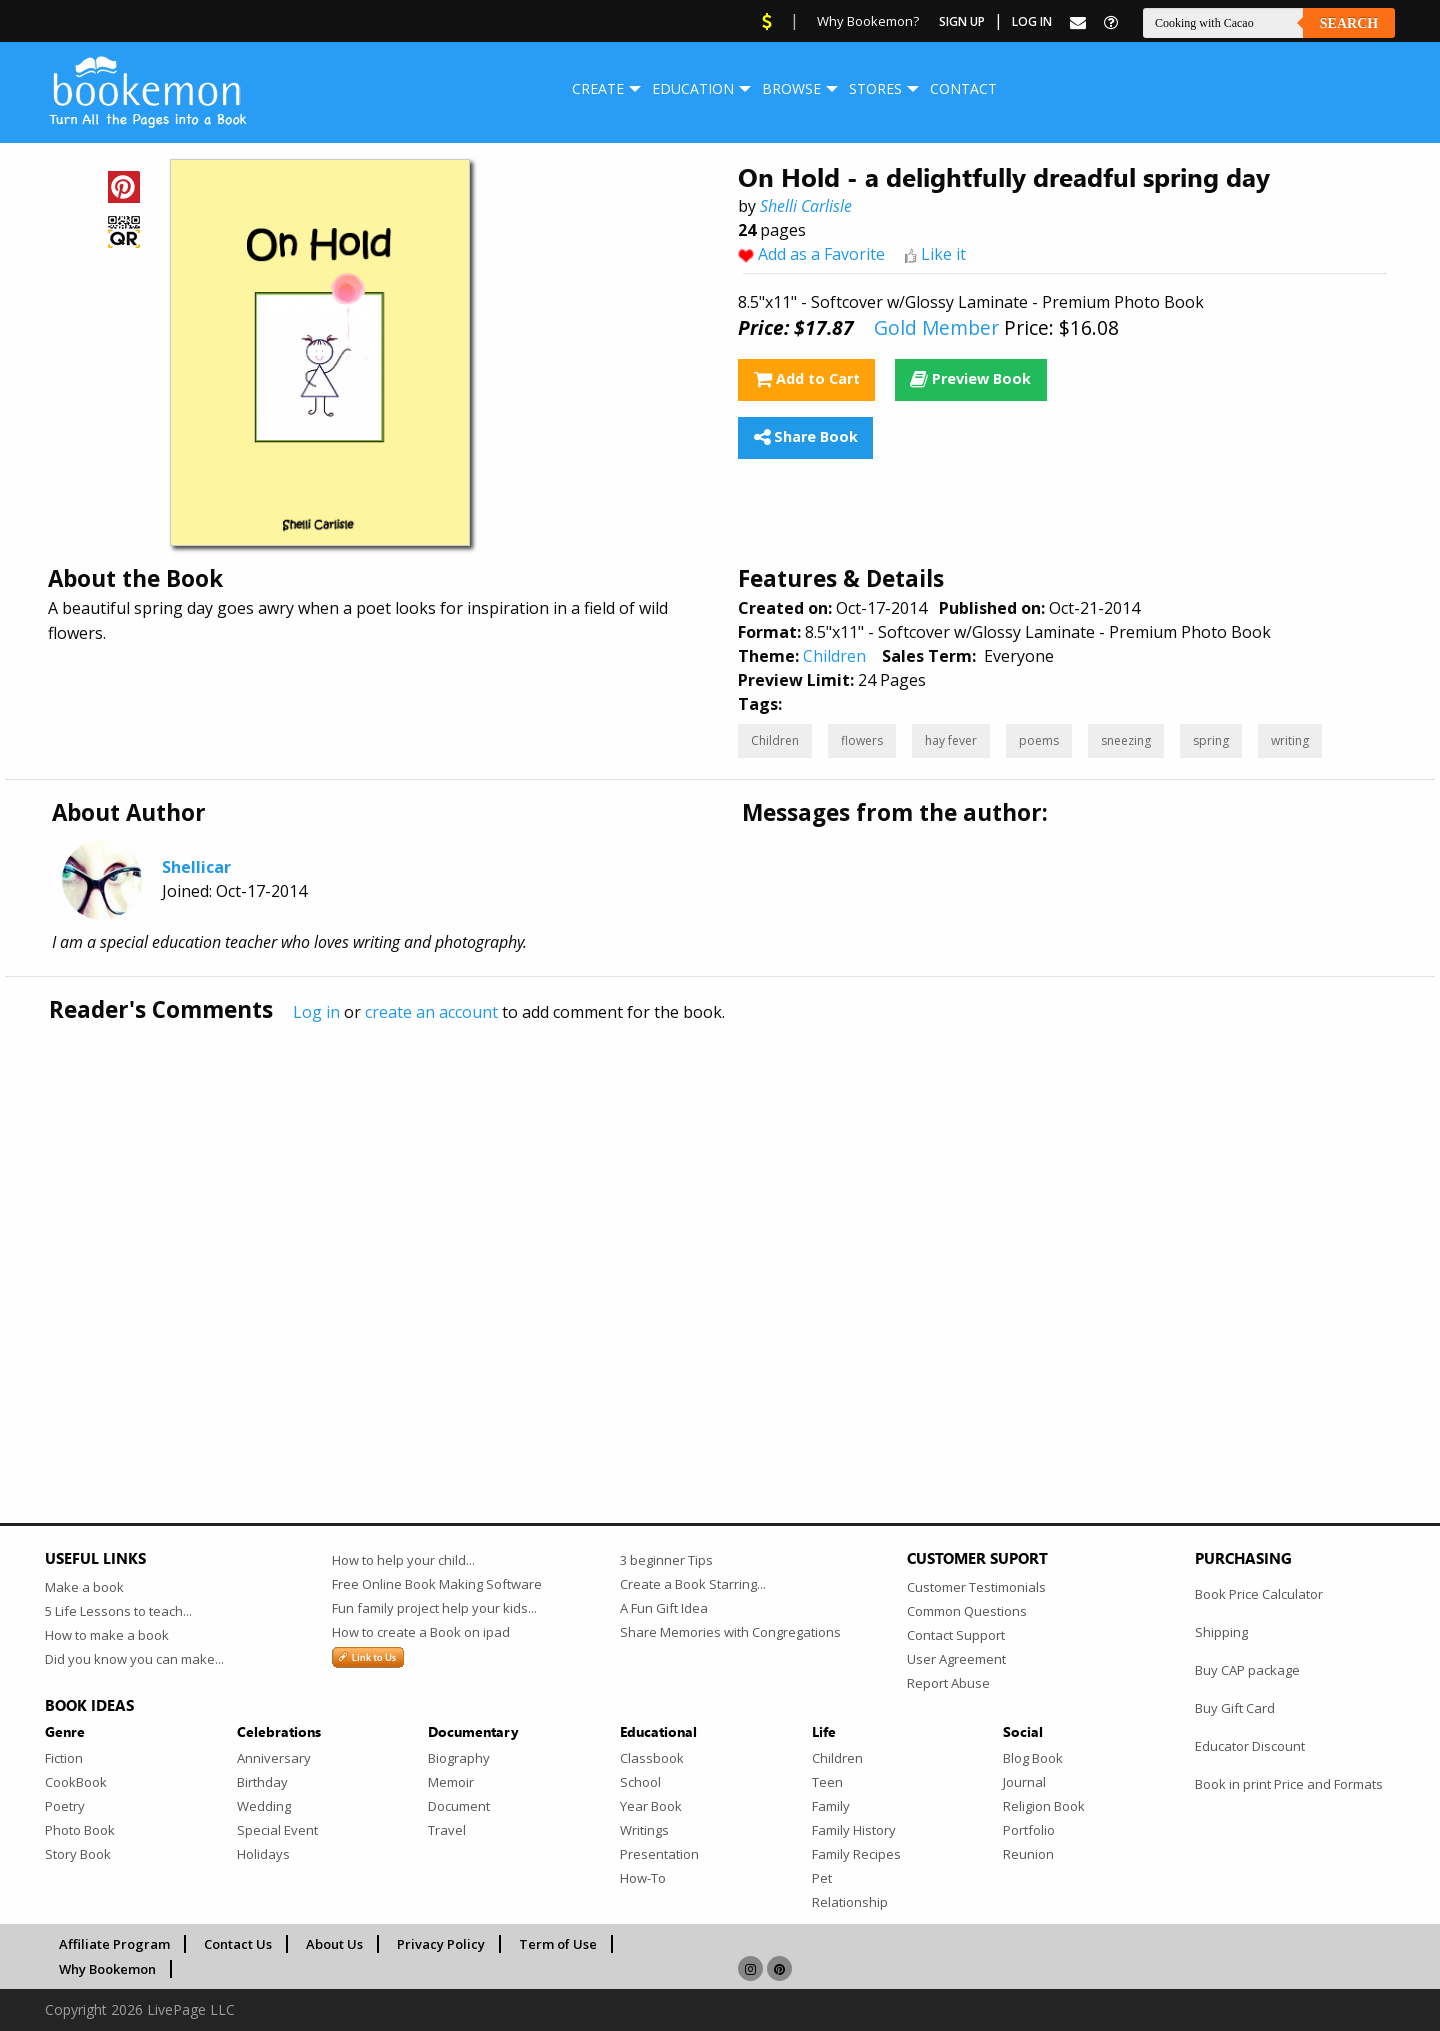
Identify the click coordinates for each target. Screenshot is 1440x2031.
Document (459, 1806)
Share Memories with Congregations (730, 1632)
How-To (643, 1878)
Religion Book (1044, 1806)
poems (1039, 740)
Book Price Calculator (1259, 1594)
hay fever (951, 740)
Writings (644, 1830)
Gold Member (936, 327)
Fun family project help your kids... (434, 1608)
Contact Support (956, 1635)
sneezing (1126, 740)
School (640, 1782)
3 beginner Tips (666, 1560)
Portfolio (1029, 1830)
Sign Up (962, 21)
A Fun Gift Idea (664, 1608)
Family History (854, 1830)
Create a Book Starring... (693, 1584)
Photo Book (80, 1830)
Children (834, 656)
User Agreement (956, 1659)
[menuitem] (598, 89)
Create (598, 88)
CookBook (76, 1782)
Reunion (1028, 1854)
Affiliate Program (114, 1944)
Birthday (262, 1782)
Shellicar (196, 867)
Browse (791, 88)
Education (693, 88)
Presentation (659, 1854)
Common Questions (967, 1611)
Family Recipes (856, 1854)
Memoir (451, 1782)
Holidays (263, 1854)
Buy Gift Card (1235, 1708)
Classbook (652, 1758)
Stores (875, 88)
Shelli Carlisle (806, 206)
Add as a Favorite (821, 254)
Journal (1024, 1782)
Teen (827, 1782)
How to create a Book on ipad (421, 1632)
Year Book (651, 1806)
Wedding (264, 1806)
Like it (943, 254)
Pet (822, 1878)
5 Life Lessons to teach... (118, 1611)
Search (1349, 23)
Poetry (65, 1806)
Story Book (78, 1854)
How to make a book (107, 1635)
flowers (862, 740)
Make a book (84, 1587)
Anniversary (274, 1758)
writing (1290, 740)
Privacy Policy (441, 1944)
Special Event (277, 1830)
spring (1211, 740)
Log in (316, 1012)
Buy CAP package (1247, 1670)
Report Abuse (948, 1683)
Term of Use (558, 1944)
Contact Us (238, 1944)
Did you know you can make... (134, 1659)
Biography (459, 1758)
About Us (334, 1944)
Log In (1032, 21)
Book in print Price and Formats (1289, 1784)
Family (831, 1806)
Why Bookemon (107, 1969)
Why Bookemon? (868, 21)
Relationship (850, 1902)
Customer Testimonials (976, 1587)
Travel (447, 1830)
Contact (963, 88)
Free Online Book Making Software (437, 1584)
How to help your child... (403, 1560)
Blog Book (1033, 1758)
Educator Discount (1250, 1746)
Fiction (64, 1758)
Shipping (1221, 1632)
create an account (431, 1012)
